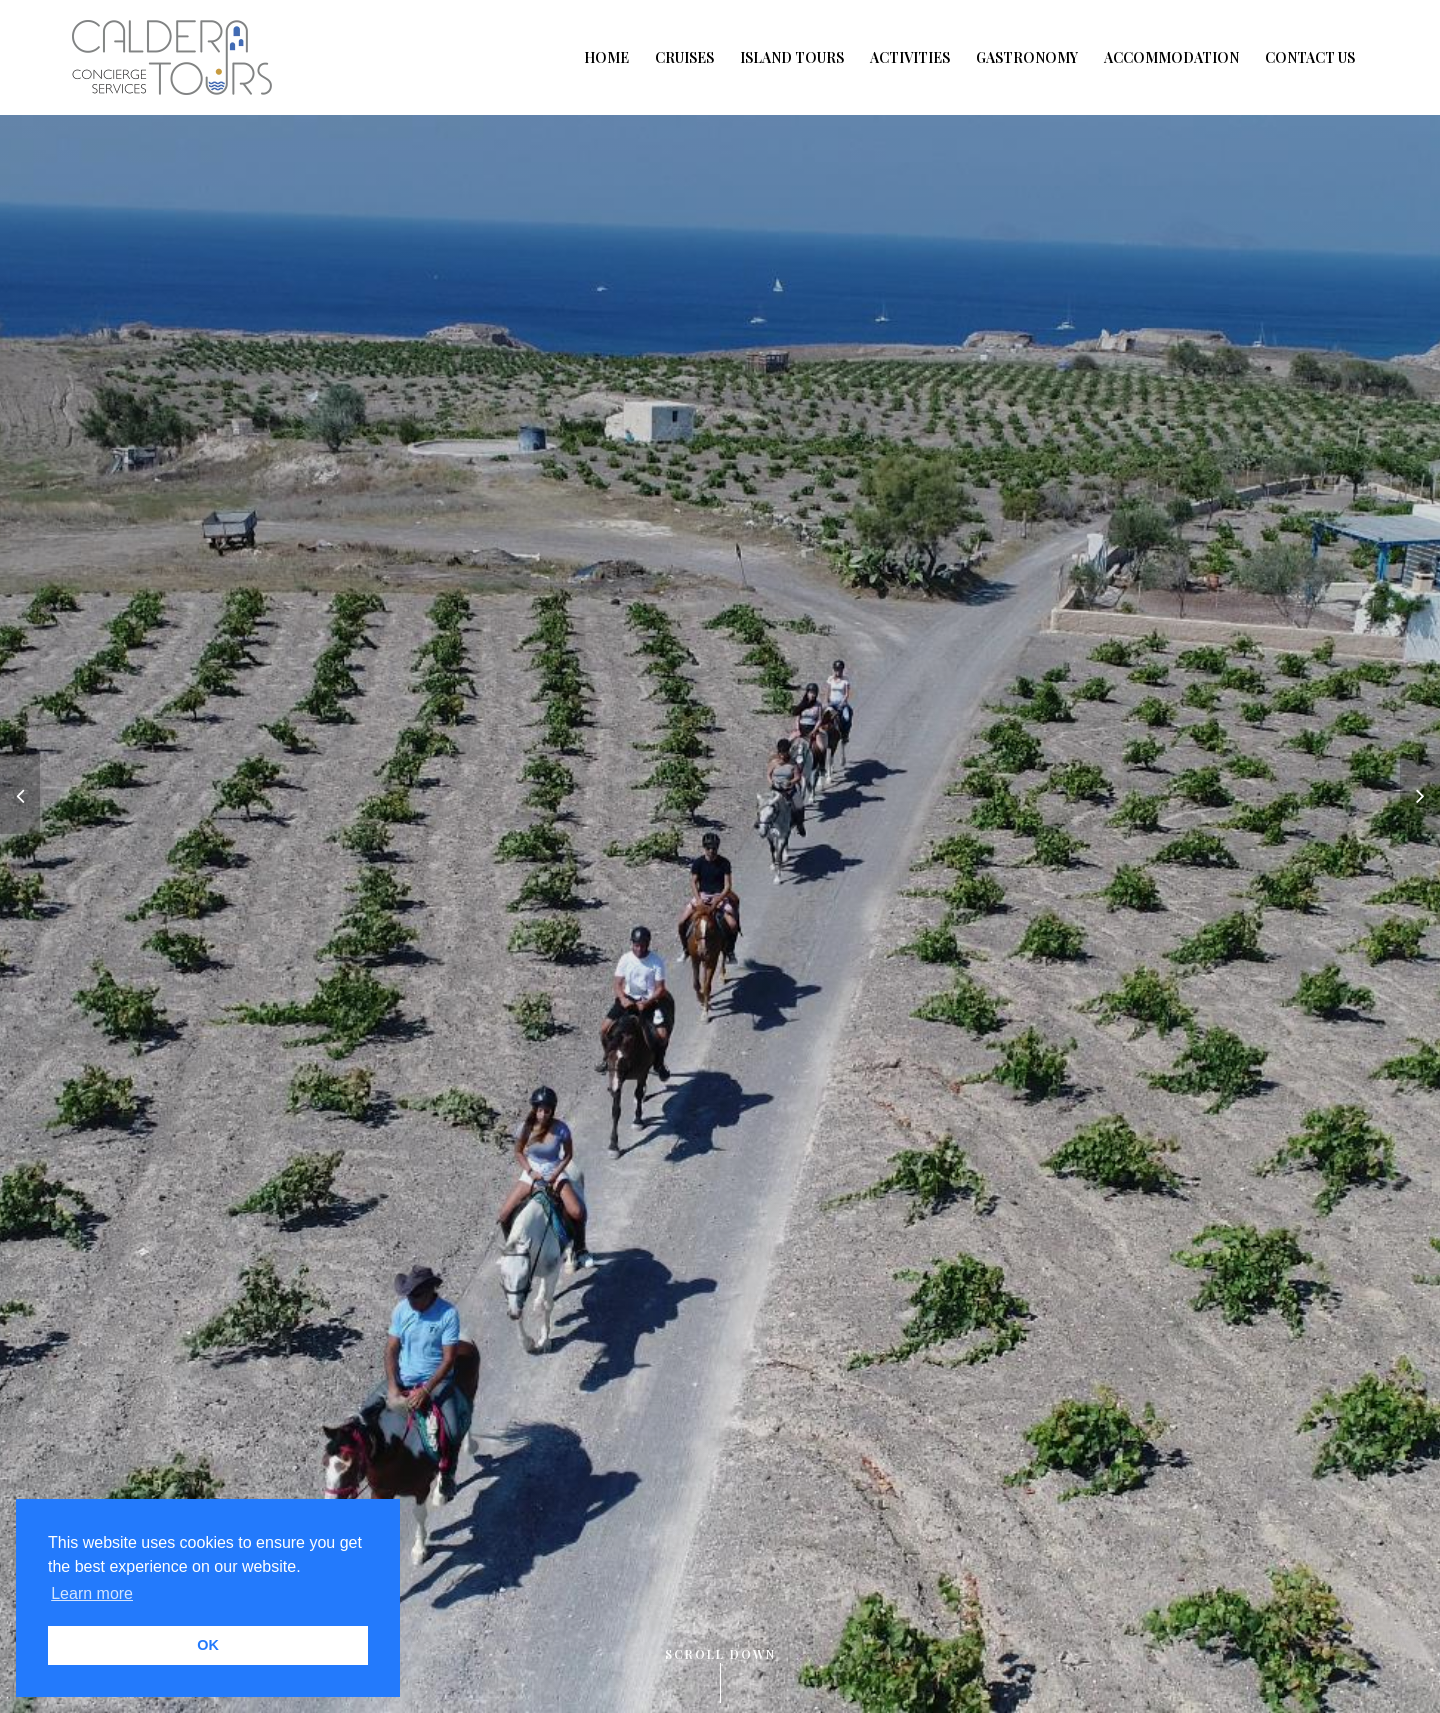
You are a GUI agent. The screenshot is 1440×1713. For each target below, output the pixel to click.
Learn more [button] (92, 1593)
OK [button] (208, 1645)
